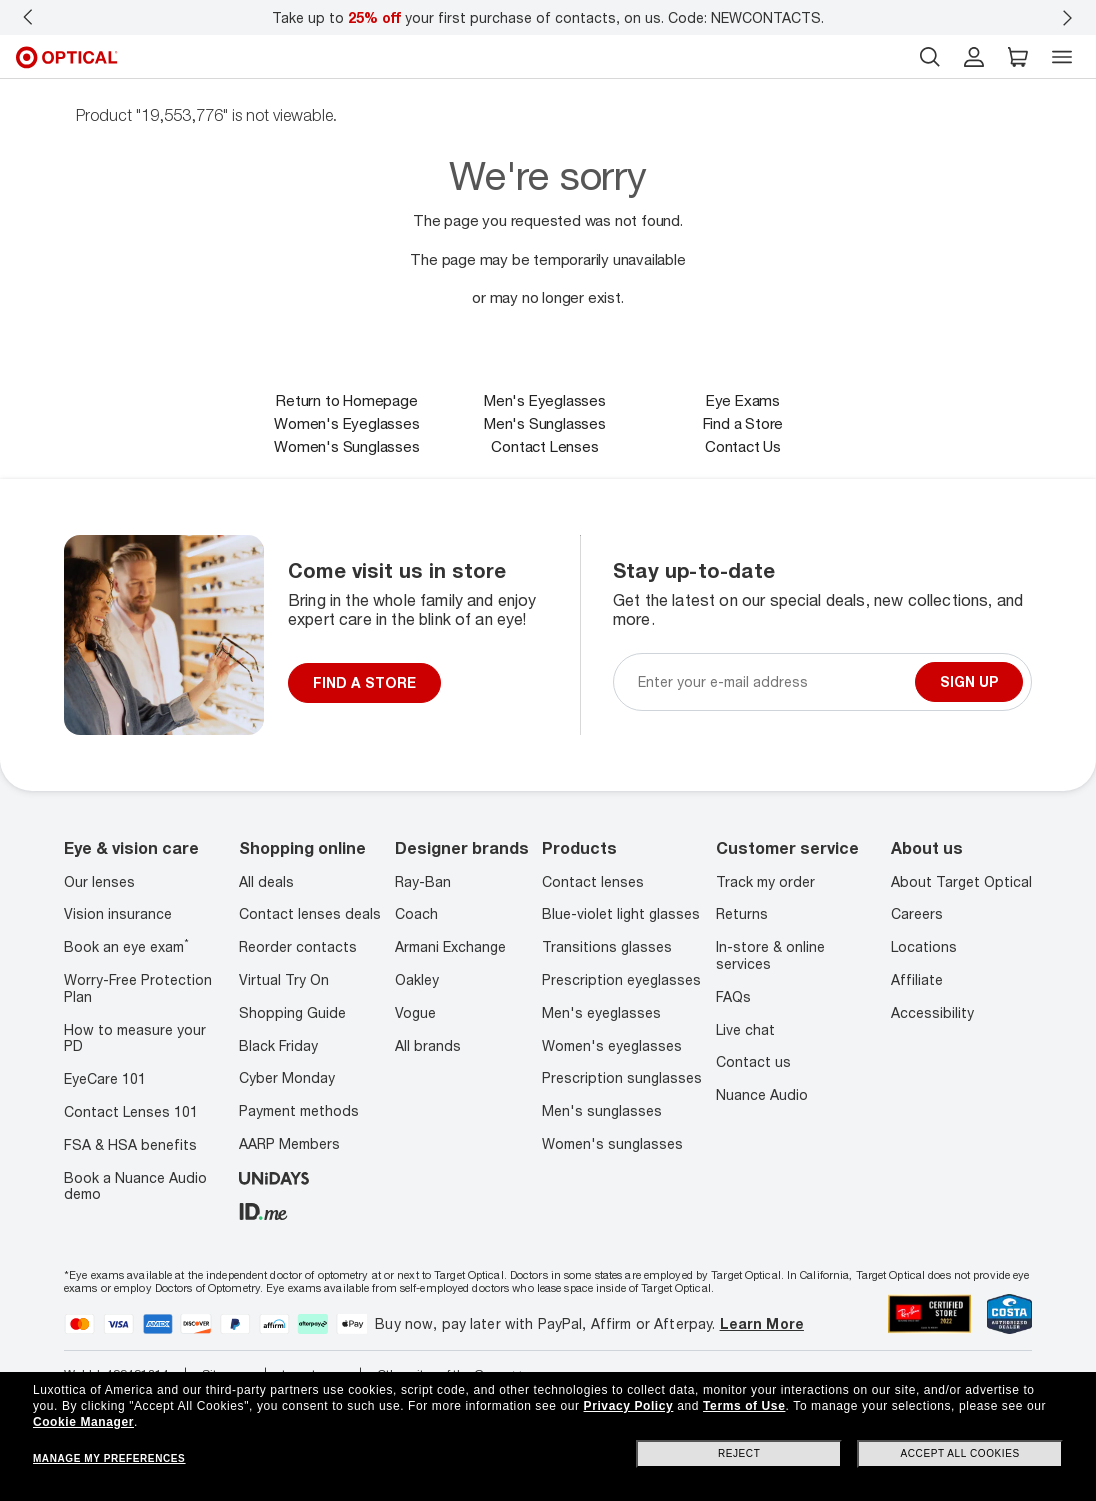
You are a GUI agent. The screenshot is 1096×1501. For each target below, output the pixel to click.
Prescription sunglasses (622, 1077)
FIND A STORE (364, 682)
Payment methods (299, 1110)
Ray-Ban (423, 881)
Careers (917, 913)
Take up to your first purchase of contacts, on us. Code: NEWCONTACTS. (548, 17)
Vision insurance (118, 913)
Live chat (745, 1029)
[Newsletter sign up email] (772, 681)
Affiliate (917, 979)
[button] (1018, 57)
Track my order (765, 881)
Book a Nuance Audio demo (135, 1186)
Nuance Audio (762, 1094)
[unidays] (274, 1176)
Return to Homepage (346, 400)
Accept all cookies (960, 1453)
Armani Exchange (450, 946)
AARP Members (289, 1143)
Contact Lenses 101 (131, 1111)
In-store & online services (770, 955)
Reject (739, 1453)
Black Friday (278, 1045)
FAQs (733, 996)
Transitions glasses (607, 946)
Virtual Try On (284, 979)
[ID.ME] (263, 1209)
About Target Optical (961, 881)
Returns (742, 913)
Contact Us (743, 446)
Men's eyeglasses (601, 1012)
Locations (924, 946)
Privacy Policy (629, 1406)
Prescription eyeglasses (621, 979)
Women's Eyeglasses (346, 423)
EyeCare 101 (105, 1078)
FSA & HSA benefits (130, 1144)
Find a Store (743, 423)
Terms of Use (744, 1406)
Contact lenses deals (310, 913)
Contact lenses (593, 881)
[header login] (974, 57)
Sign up (969, 681)
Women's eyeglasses (612, 1045)
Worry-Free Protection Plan (138, 988)
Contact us (753, 1061)
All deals (266, 881)
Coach (416, 913)
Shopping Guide (292, 1012)
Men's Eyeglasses (545, 400)
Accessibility (932, 1012)
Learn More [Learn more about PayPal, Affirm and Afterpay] (762, 1323)
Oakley (417, 979)
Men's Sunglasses (545, 423)
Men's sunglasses (602, 1110)
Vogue (415, 1012)
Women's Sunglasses (346, 446)
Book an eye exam (126, 946)
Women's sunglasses (612, 1143)
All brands (428, 1045)
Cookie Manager (83, 1422)
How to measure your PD (135, 1038)
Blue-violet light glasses (621, 913)
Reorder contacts (298, 946)
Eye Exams (743, 400)
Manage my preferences (109, 1458)
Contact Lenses (544, 446)
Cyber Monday (287, 1077)
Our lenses (99, 881)
